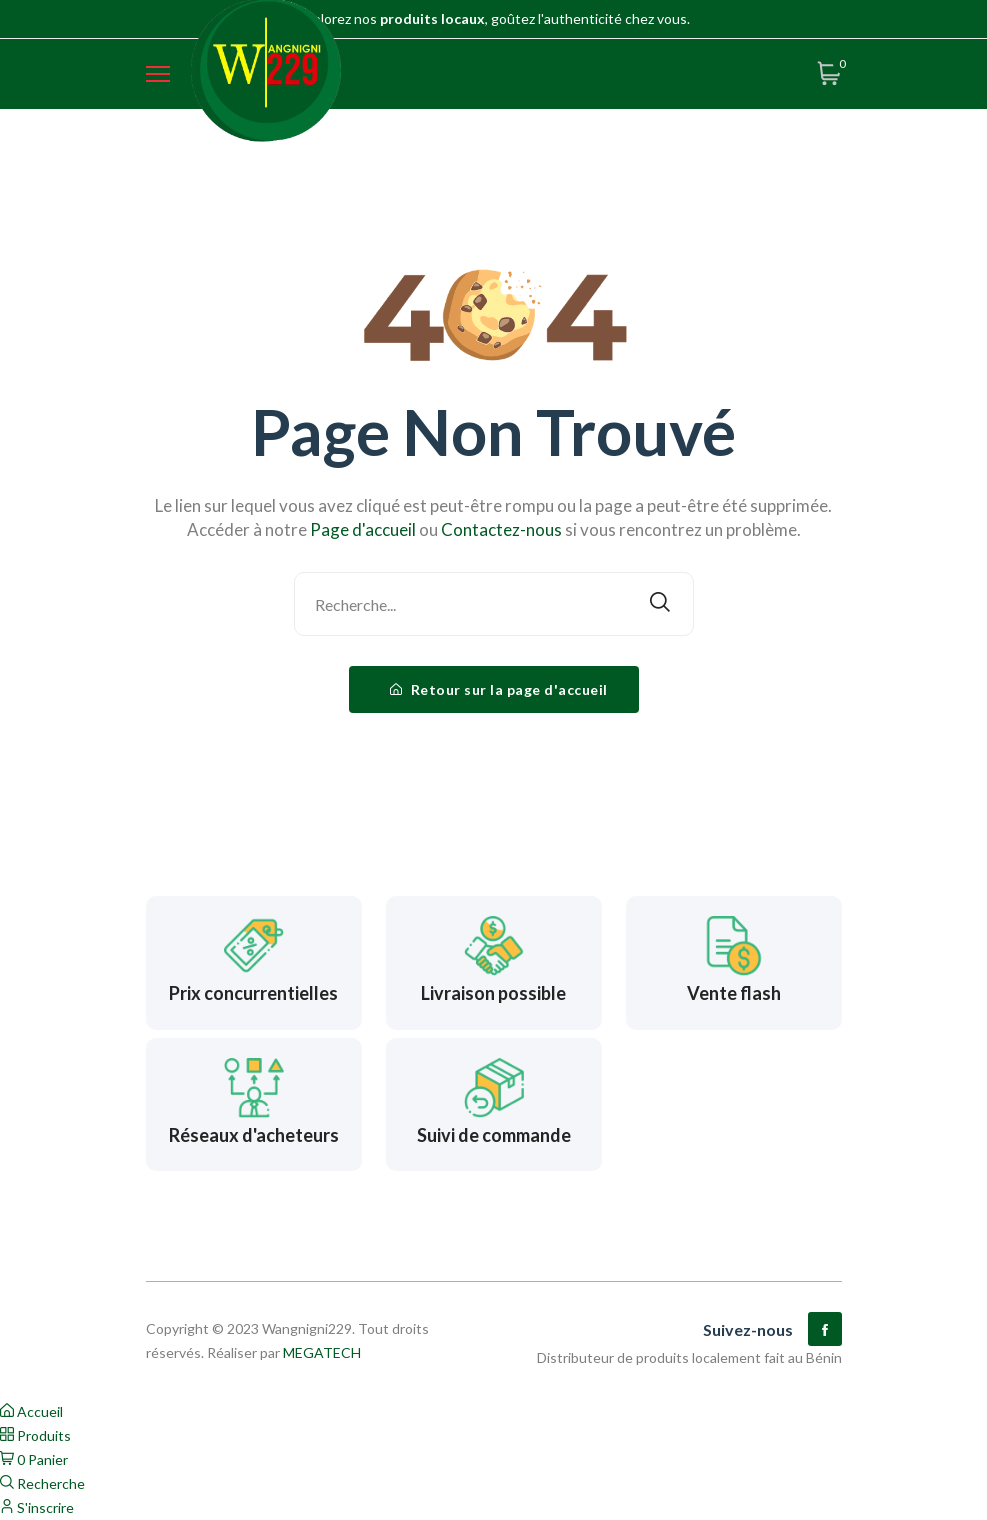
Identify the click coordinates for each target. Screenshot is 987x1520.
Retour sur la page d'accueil (499, 689)
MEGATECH (322, 1352)
